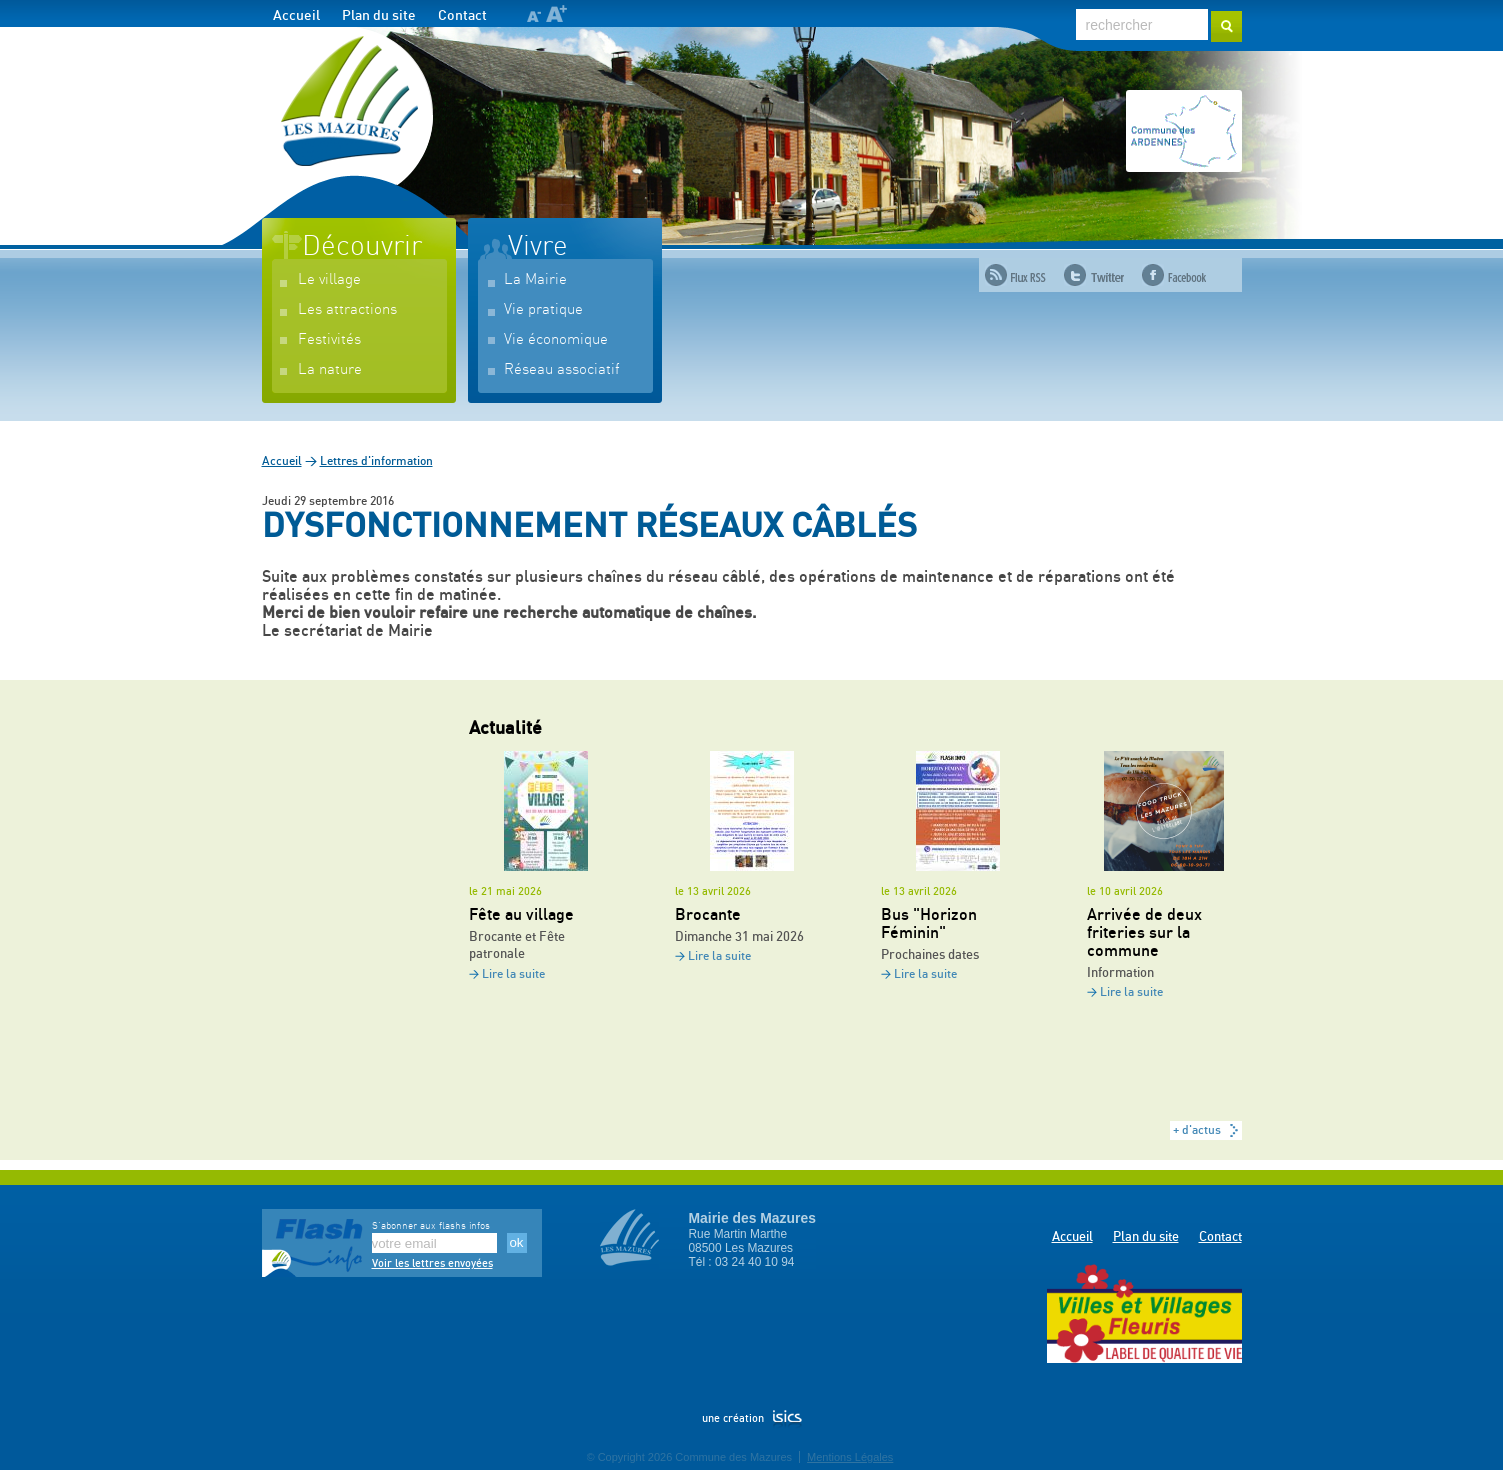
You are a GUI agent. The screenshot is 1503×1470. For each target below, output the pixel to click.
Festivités (329, 339)
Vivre (538, 247)
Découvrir (362, 247)
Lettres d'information (376, 461)
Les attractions (347, 309)
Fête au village (521, 915)
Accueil (296, 16)
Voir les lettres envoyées (432, 1263)
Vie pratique (543, 309)
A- (533, 16)
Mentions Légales (850, 1457)
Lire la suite (513, 974)
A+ (556, 13)
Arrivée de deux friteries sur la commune (1144, 933)
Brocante (708, 915)
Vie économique (556, 339)
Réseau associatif (562, 369)
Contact (462, 16)
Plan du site (379, 16)
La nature (330, 369)
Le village (329, 279)
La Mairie (535, 279)
